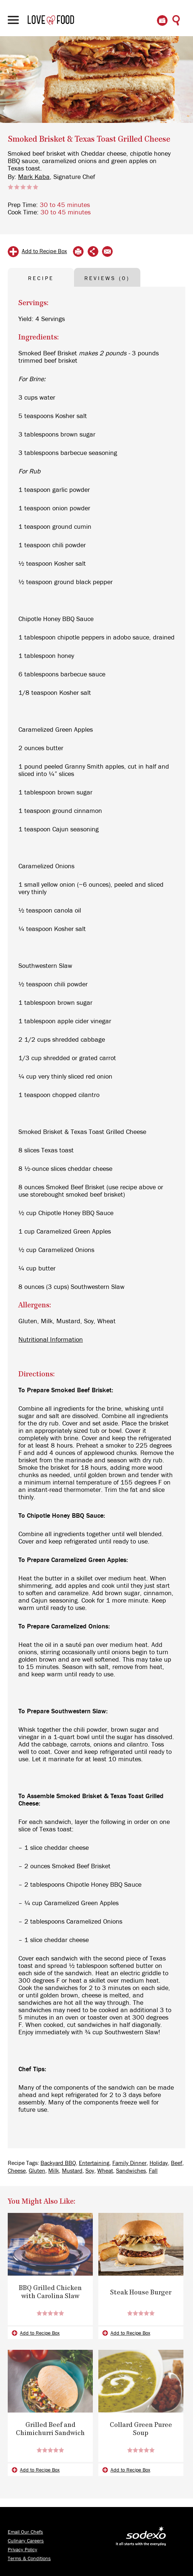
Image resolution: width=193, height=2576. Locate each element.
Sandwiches (131, 2171)
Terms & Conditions (29, 2558)
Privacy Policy (22, 2549)
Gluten (37, 2171)
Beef (176, 2163)
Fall (153, 2171)
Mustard (72, 2171)
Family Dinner (129, 2163)
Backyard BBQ (58, 2163)
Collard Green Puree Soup (141, 2429)
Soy (89, 2171)
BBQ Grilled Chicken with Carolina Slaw (50, 2293)
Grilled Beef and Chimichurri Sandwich (50, 2429)
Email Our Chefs (25, 2532)
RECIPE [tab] (41, 278)
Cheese (17, 2171)
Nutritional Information (50, 1340)
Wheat (105, 2171)
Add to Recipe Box (44, 251)
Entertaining (94, 2163)
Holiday (159, 2163)
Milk (53, 2171)
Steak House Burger (140, 2293)
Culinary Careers (26, 2541)
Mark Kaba (34, 177)
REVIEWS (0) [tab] (107, 278)
